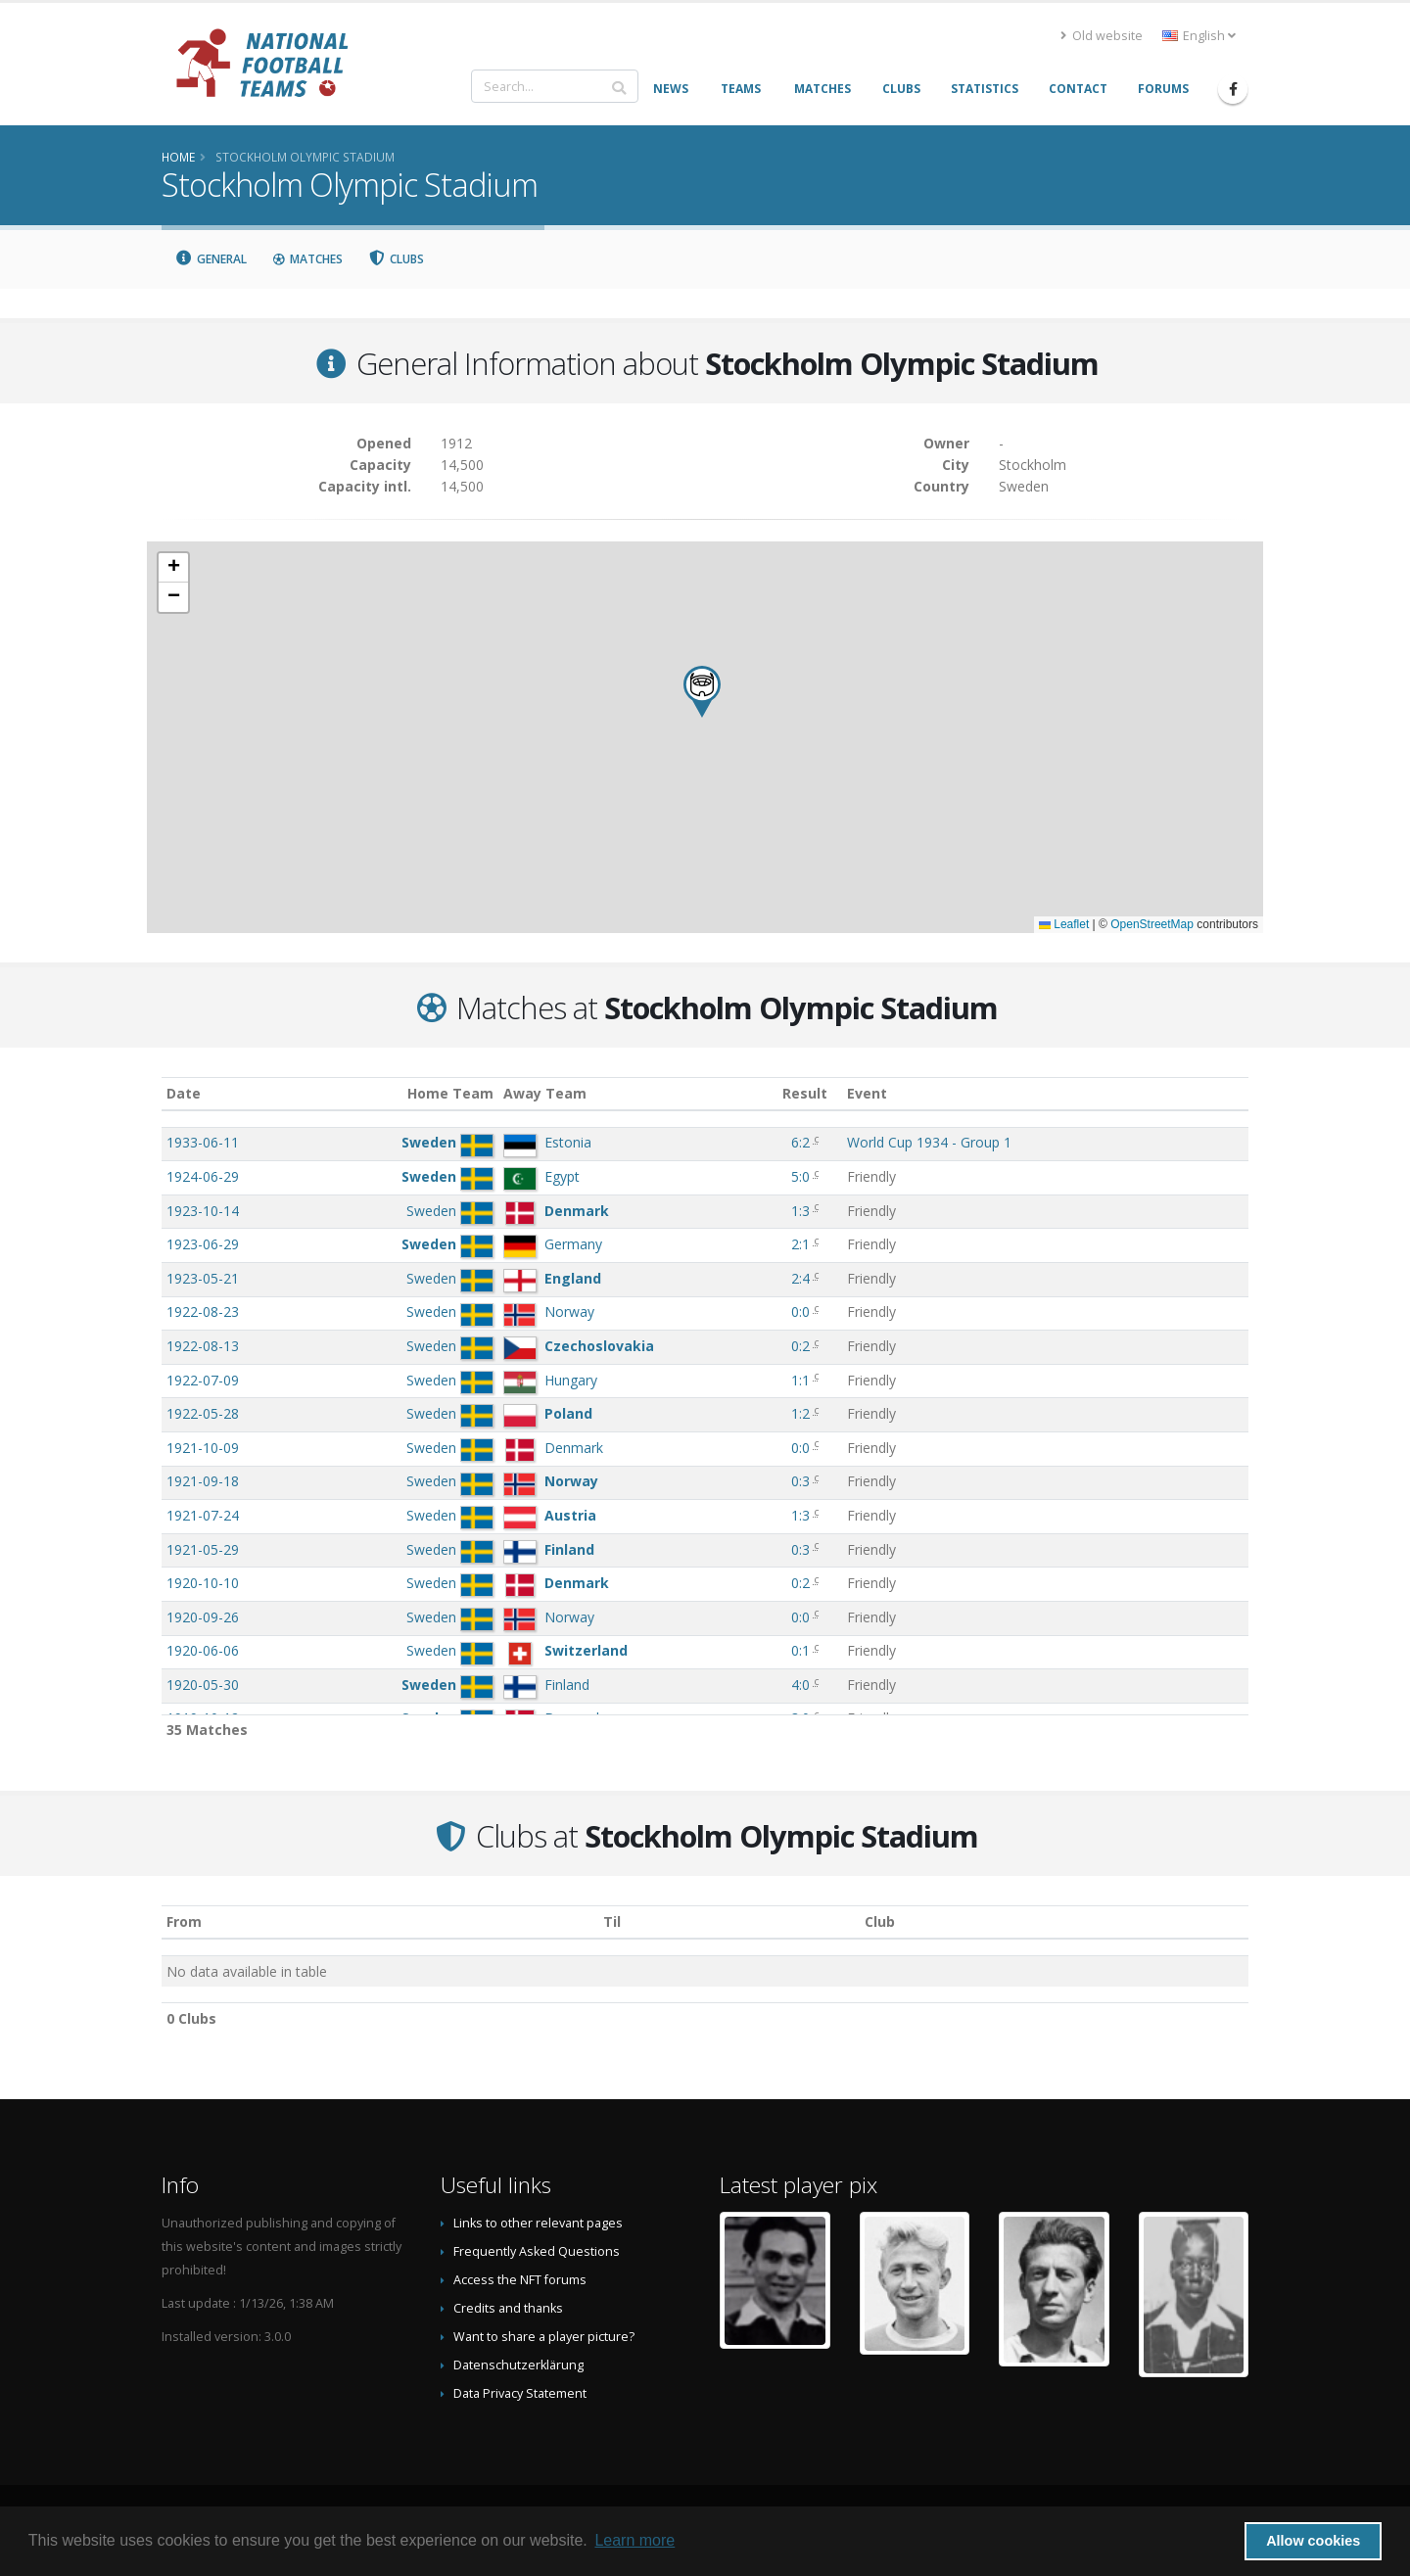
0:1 (800, 1650)
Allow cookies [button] (1313, 2541)
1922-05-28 (202, 1413)
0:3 (800, 1481)
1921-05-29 (202, 1549)
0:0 (800, 1311)
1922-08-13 (202, 1345)
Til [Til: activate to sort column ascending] (612, 1921)
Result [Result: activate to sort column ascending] (804, 1093)
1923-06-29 (202, 1244)
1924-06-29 (202, 1176)
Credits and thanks (508, 2308)
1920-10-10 (202, 1582)
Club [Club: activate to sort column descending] (880, 1921)
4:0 (800, 1684)
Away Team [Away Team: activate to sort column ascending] (545, 1093)
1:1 (800, 1380)
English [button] (1199, 35)
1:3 (800, 1210)
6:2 (800, 1142)
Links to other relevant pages (538, 2223)
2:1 (800, 1244)
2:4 (800, 1278)
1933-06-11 (202, 1142)
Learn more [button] (634, 2540)
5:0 (800, 1176)
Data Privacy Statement (520, 2393)
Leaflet (1064, 924)
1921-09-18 (202, 1481)
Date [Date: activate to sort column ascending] (183, 1093)
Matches (307, 259)
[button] (702, 691)
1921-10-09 (202, 1447)
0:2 (800, 1345)
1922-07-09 (202, 1380)
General (210, 259)
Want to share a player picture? (543, 2336)
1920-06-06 (202, 1650)
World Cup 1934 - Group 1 (929, 1142)
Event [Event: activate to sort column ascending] (867, 1093)
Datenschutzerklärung (518, 2365)
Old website (1101, 35)
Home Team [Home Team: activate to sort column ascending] (450, 1093)
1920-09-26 (202, 1617)
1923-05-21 (202, 1278)
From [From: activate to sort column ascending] (184, 1921)
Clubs (396, 259)
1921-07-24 (202, 1515)
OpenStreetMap (1152, 924)
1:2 (800, 1413)
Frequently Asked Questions (536, 2251)
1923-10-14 (202, 1210)
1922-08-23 (202, 1311)
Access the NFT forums (520, 2280)
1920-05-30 (202, 1684)
